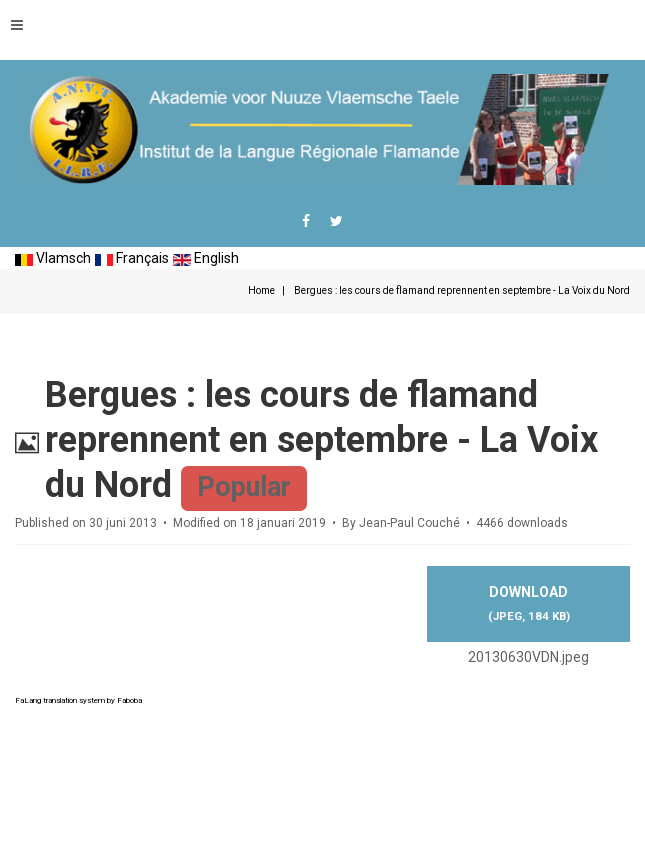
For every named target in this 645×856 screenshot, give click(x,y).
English (206, 258)
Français (132, 258)
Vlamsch (53, 258)
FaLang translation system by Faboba (78, 700)
